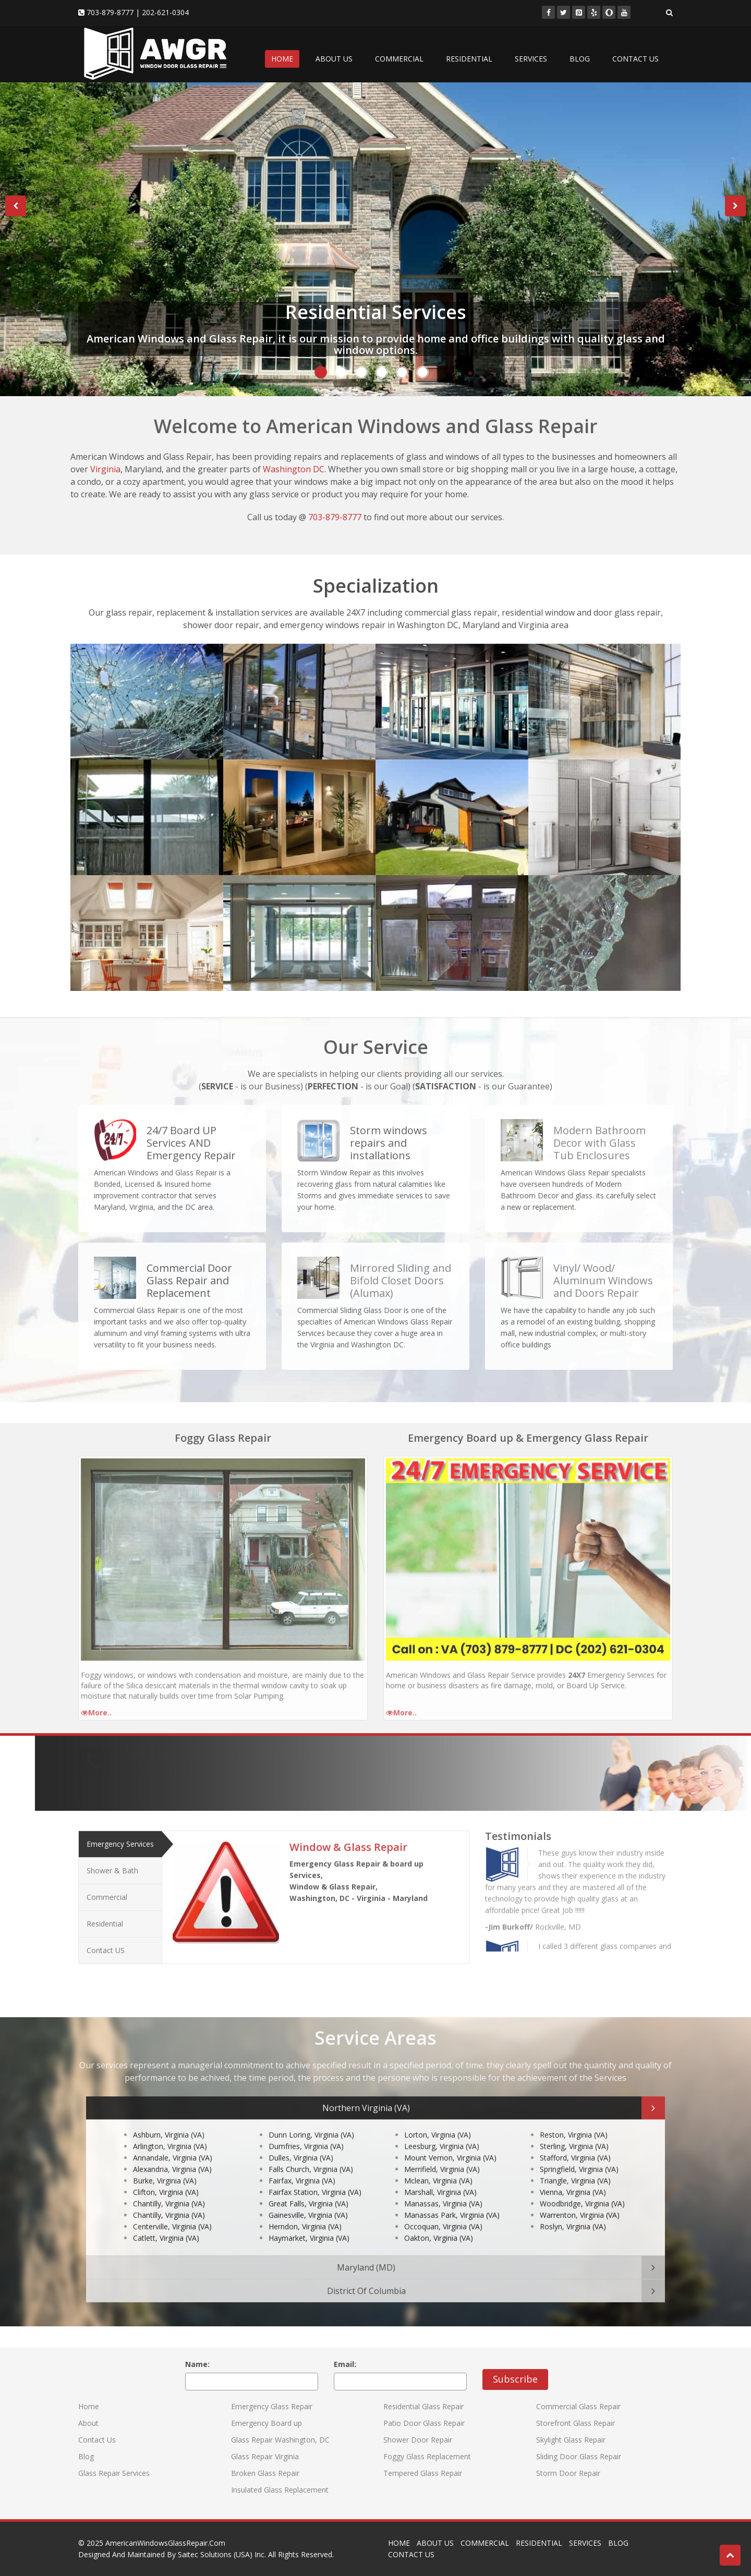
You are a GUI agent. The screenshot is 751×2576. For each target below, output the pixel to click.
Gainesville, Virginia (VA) (308, 2201)
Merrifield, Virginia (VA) (442, 2155)
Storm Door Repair (568, 2473)
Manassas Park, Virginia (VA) (452, 2201)
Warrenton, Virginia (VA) (580, 2201)
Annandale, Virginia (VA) (172, 2144)
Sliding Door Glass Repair (578, 2456)
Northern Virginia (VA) (366, 2100)
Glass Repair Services (114, 2473)
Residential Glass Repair (423, 2406)
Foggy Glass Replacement (427, 2456)
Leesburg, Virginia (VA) (441, 2132)
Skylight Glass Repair (570, 2440)
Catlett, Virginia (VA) (166, 2224)
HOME (282, 59)
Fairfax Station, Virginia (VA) (315, 2178)
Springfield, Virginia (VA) (579, 2155)
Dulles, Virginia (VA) (301, 2144)
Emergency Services (120, 1837)
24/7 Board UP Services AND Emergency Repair (191, 1136)
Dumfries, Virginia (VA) (306, 2132)
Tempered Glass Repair (422, 2473)
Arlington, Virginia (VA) (170, 2132)
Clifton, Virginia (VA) (166, 2178)
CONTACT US (635, 59)
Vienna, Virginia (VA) (573, 2178)
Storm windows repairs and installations (388, 1136)
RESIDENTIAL (469, 59)
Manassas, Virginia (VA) (443, 2189)
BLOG (580, 59)
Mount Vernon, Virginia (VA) (450, 2144)
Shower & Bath (112, 1864)
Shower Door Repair (417, 2440)
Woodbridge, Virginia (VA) (582, 2189)
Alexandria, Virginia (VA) (172, 2155)
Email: (345, 2364)
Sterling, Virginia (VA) (574, 2132)
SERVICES (531, 59)
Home (88, 2406)
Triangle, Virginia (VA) (575, 2167)
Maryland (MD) (366, 2260)
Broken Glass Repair (265, 2473)
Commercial (107, 1890)
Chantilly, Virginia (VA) (169, 2189)
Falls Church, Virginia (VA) (311, 2155)
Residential (105, 1917)
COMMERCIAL (399, 59)
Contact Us (97, 2440)
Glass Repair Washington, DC (280, 2440)
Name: (197, 2364)
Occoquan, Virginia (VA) (443, 2212)
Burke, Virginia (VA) (165, 2167)
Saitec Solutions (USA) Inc (221, 2554)
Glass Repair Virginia (265, 2456)
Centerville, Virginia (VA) (172, 2212)
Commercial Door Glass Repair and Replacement (189, 1273)
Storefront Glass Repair (575, 2423)
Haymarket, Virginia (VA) (309, 2224)
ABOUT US (334, 59)
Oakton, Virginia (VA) (438, 2224)
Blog (86, 2456)
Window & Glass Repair (348, 1840)
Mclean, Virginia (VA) (438, 2167)
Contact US (106, 1943)
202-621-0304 (165, 12)
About (88, 2423)
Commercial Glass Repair (578, 2406)
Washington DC (293, 469)
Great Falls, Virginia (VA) (308, 2189)
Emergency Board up (266, 2423)
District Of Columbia (366, 2283)
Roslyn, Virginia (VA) (573, 2212)
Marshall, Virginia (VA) (440, 2178)
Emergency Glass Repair (271, 2406)
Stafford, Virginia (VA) (575, 2144)
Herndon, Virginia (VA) (305, 2212)
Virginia (105, 469)
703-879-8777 (110, 12)
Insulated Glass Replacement (280, 2490)
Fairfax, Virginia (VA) (302, 2167)
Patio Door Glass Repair (424, 2423)
